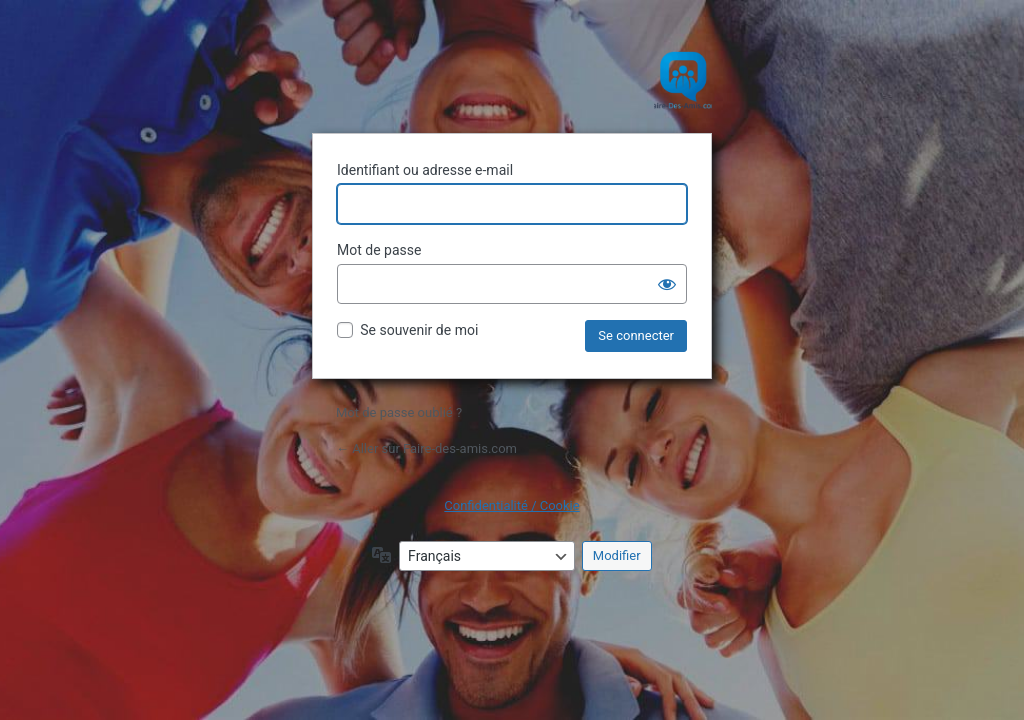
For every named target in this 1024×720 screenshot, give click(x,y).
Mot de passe (379, 250)
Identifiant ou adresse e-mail (425, 170)
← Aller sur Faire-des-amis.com (426, 448)
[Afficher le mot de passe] (667, 284)
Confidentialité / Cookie (511, 505)
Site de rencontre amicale (512, 80)
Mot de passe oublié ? (399, 412)
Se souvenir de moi (419, 330)
